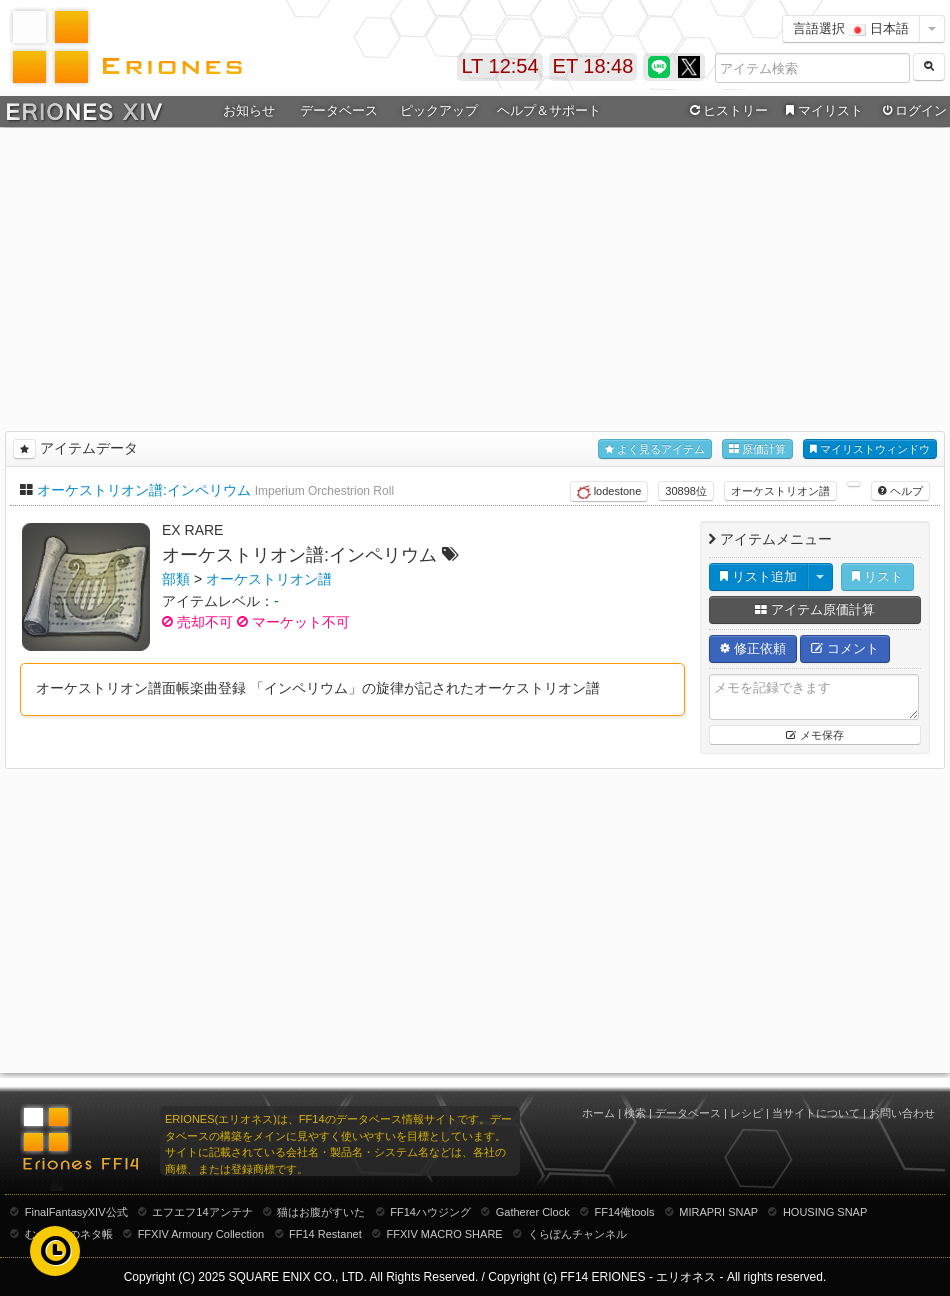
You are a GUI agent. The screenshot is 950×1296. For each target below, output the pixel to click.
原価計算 (757, 449)
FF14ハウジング (430, 1212)
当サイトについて (816, 1113)
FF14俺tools (625, 1212)
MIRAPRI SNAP (718, 1212)
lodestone (609, 492)
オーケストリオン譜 (780, 491)
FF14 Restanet (325, 1234)
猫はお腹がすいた (321, 1212)
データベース (339, 110)
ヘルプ (900, 491)
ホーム (598, 1113)
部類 (176, 579)
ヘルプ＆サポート (549, 110)
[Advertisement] (475, 276)
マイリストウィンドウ (870, 449)
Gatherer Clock (533, 1212)
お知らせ (249, 110)
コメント (845, 648)
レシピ (746, 1113)
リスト (877, 576)
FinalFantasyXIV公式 (76, 1212)
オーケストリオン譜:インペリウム (144, 490)
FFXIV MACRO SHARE (445, 1234)
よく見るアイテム (655, 449)
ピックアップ (439, 110)
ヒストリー (726, 111)
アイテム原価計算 (815, 609)
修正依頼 (753, 648)
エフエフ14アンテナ (202, 1212)
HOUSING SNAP (825, 1212)
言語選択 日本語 (851, 28)
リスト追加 (758, 576)
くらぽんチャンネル (577, 1234)
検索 (635, 1113)
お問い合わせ (902, 1113)
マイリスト (821, 111)
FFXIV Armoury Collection (201, 1234)
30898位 (686, 491)
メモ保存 (814, 735)
